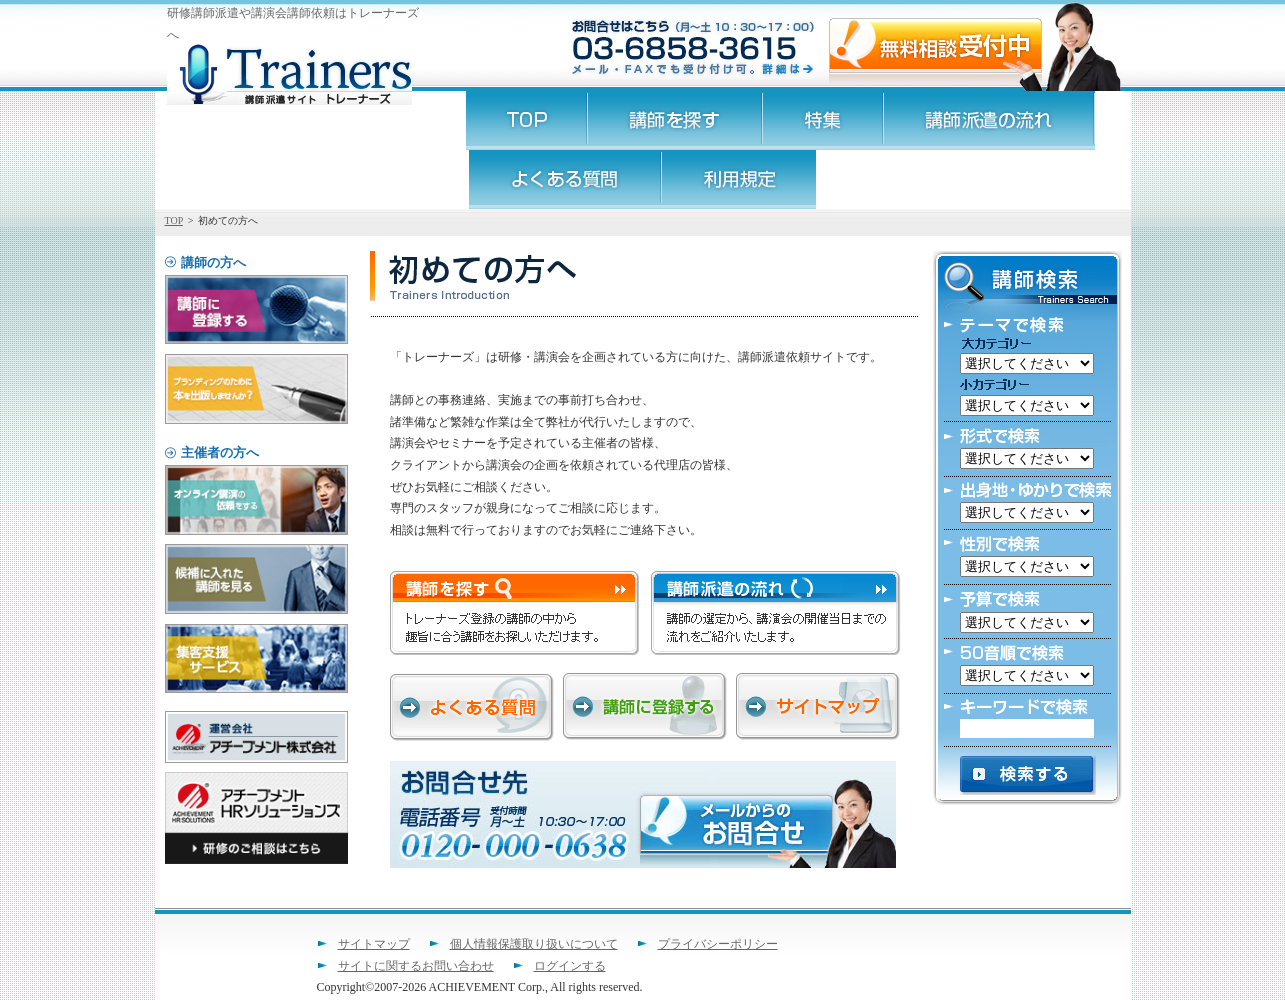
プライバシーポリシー (718, 944)
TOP (174, 220)
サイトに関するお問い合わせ (416, 966)
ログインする (570, 966)
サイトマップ (374, 944)
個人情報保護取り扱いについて (534, 944)
